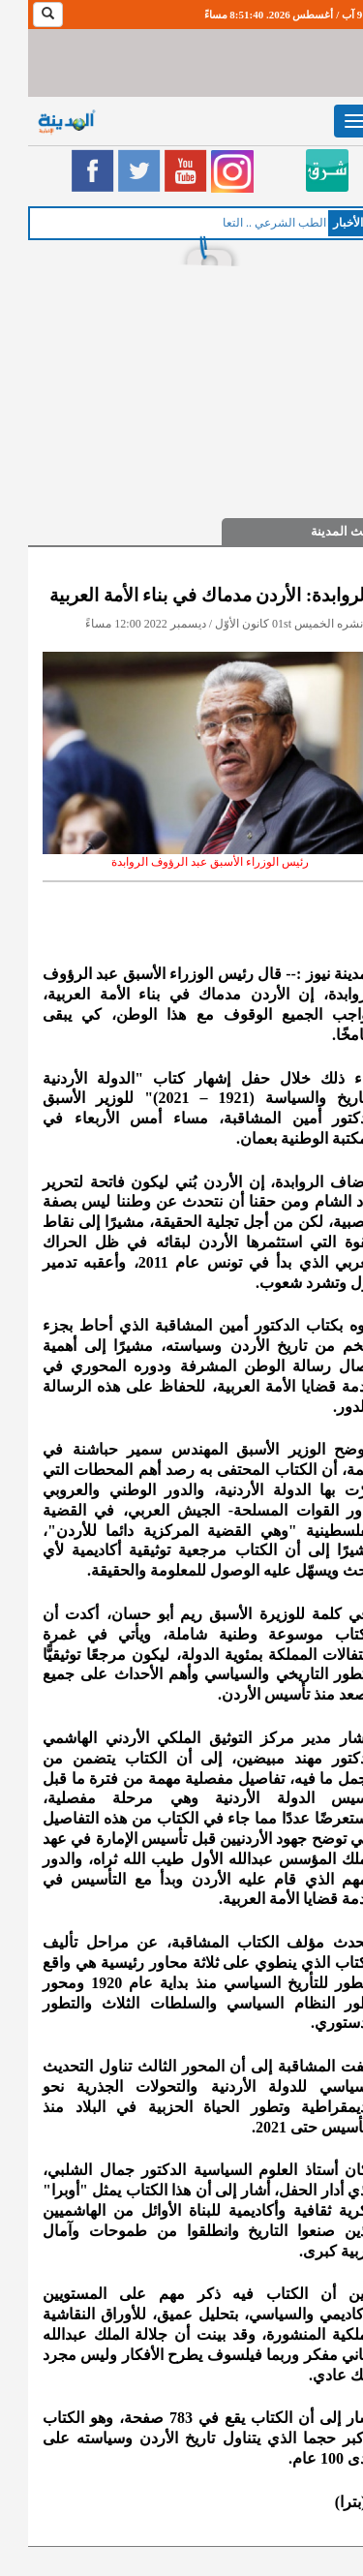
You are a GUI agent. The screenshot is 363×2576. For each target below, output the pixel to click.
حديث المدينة (318, 531)
